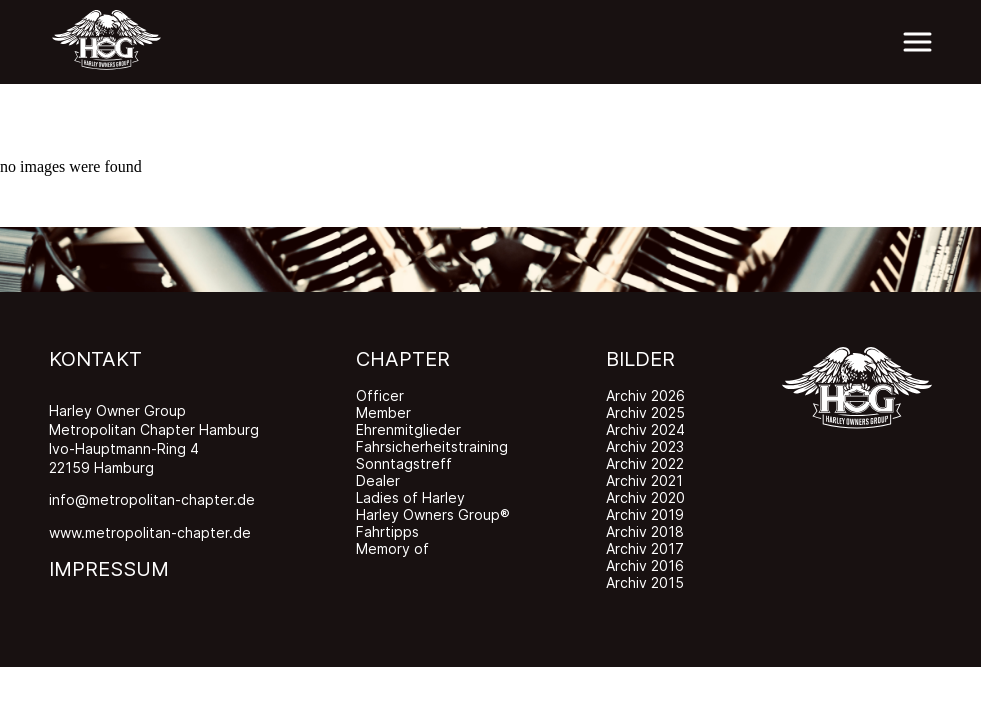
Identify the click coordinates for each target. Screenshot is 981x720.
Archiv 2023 (645, 446)
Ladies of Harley (410, 497)
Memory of (392, 548)
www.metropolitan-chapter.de (150, 532)
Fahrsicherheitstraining (432, 446)
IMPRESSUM (109, 569)
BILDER (640, 359)
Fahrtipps (387, 531)
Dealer (378, 480)
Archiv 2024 (645, 429)
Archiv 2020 (645, 497)
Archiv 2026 (645, 395)
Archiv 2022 (645, 463)
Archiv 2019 (645, 514)
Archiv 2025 (645, 412)
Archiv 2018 (645, 531)
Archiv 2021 (644, 480)
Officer (380, 395)
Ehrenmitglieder (408, 429)
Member (383, 412)
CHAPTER (403, 359)
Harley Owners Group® (433, 514)
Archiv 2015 (645, 582)
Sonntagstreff (404, 463)
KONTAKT (95, 359)
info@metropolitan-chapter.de (152, 499)
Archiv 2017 (645, 548)
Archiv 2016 (645, 565)
